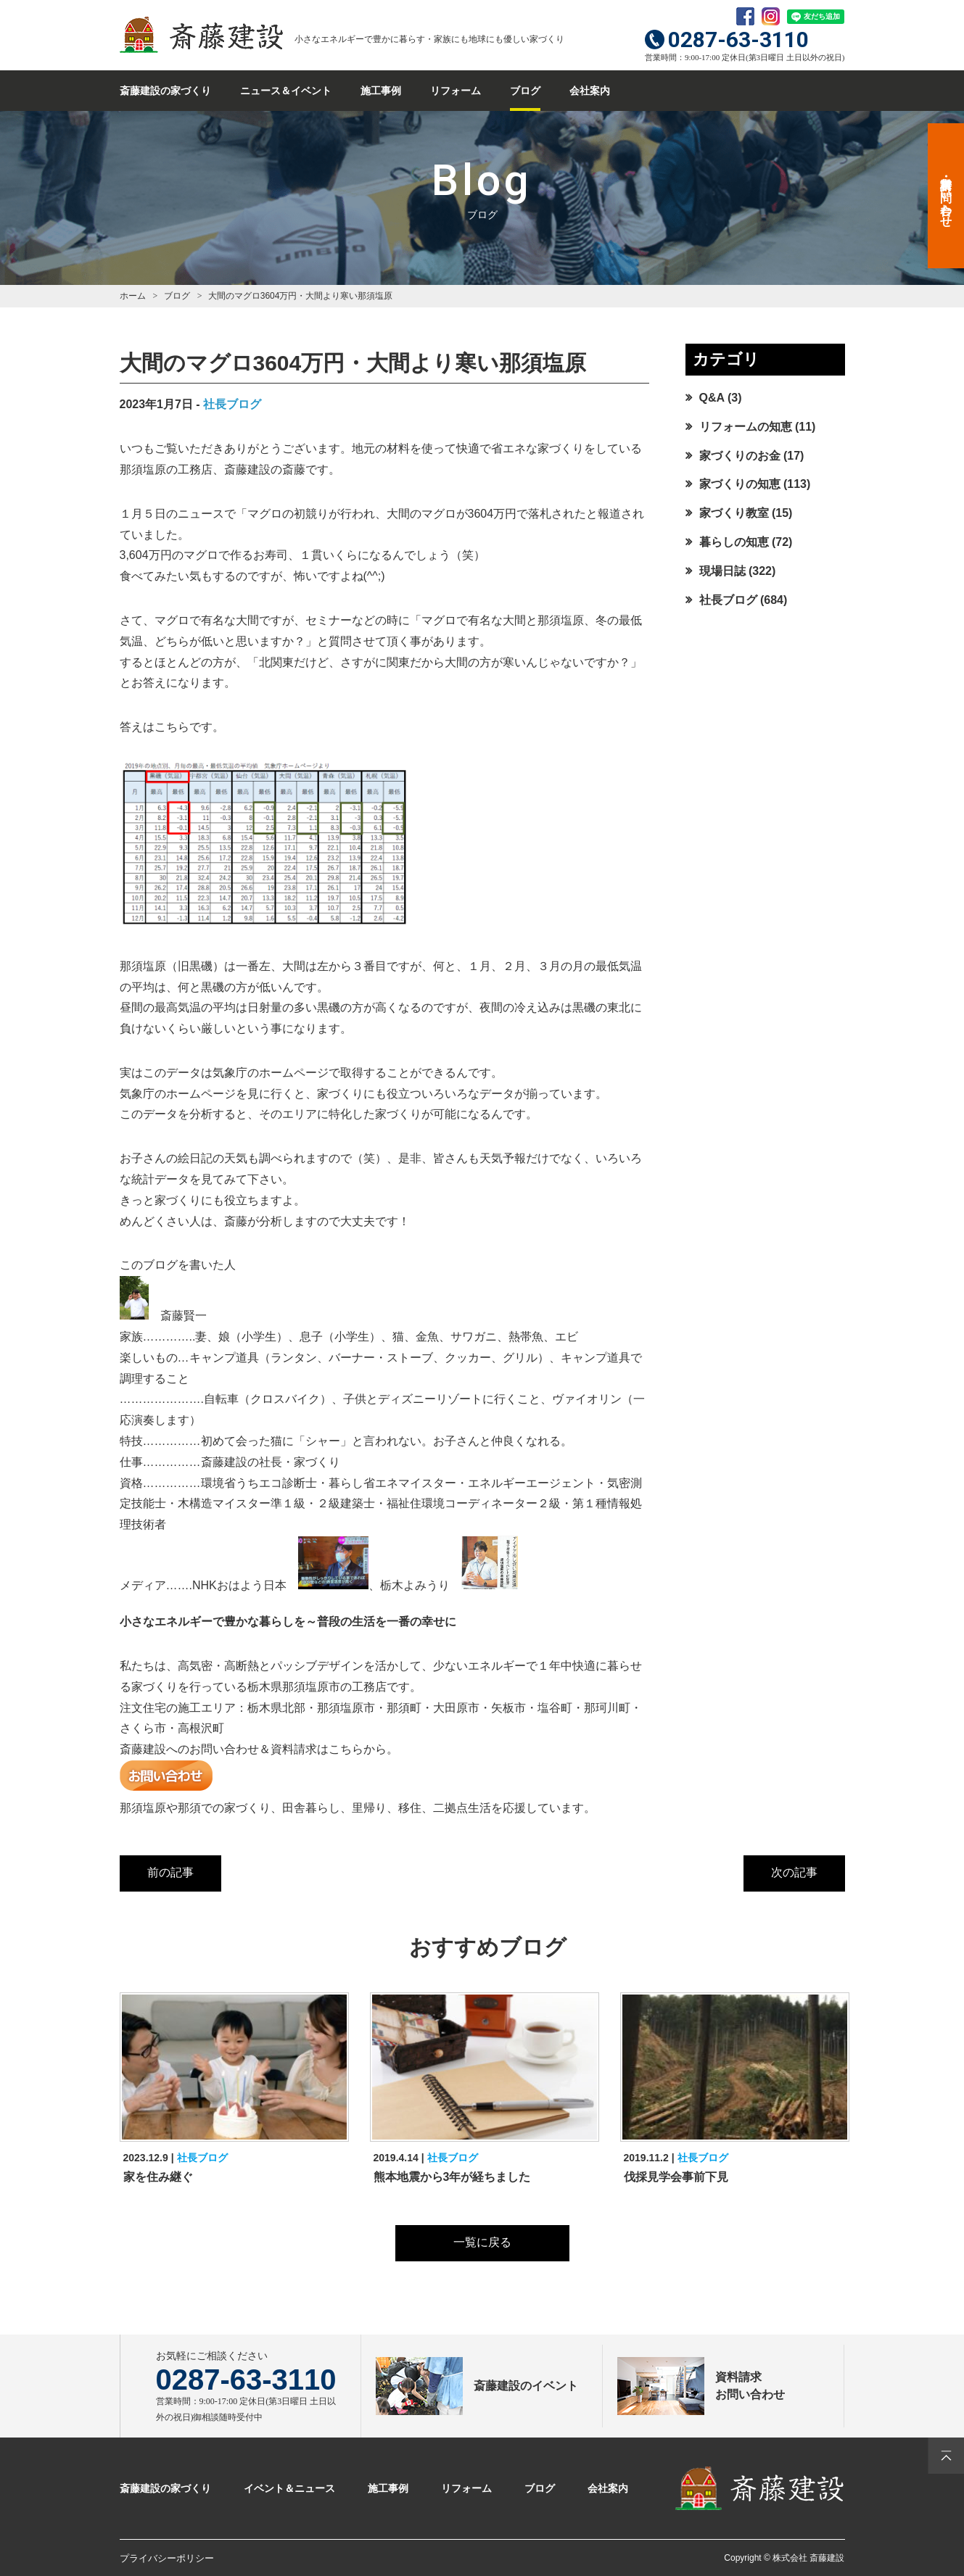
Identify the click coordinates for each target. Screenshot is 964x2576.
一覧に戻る (482, 2242)
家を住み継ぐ (158, 2177)
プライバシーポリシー (167, 2558)
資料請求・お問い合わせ (946, 196)
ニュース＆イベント (285, 90)
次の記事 (794, 1872)
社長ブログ (232, 404)
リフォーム (455, 90)
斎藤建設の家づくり (165, 90)
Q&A (712, 398)
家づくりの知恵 (739, 484)
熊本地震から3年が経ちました (452, 2177)
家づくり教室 (734, 513)
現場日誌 (722, 571)
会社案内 (589, 90)
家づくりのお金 (739, 456)
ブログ (525, 90)
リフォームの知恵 (745, 427)
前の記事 (170, 1872)
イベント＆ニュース (289, 2488)
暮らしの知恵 (734, 542)
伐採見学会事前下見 (676, 2177)
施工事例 (381, 90)
